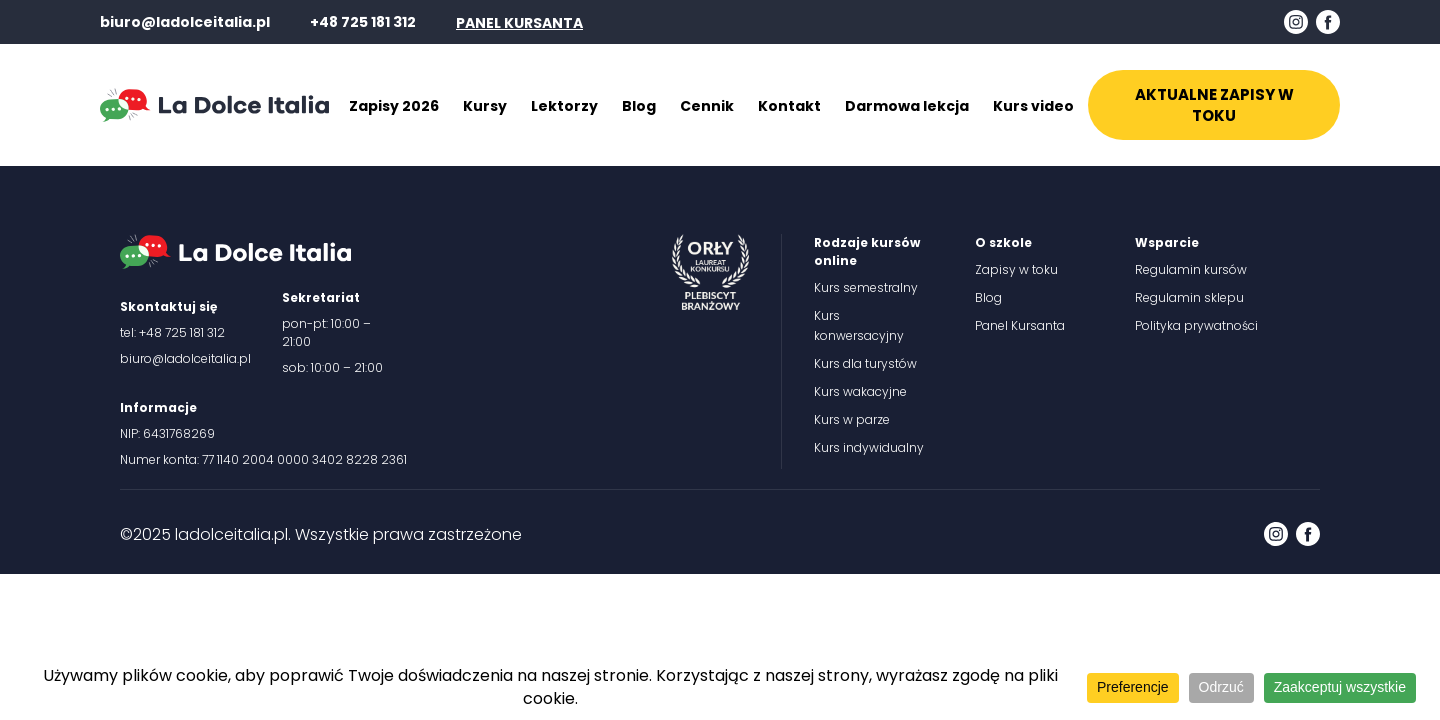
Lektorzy (564, 106)
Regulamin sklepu (1189, 297)
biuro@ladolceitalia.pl (185, 22)
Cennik (707, 106)
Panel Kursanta (1020, 325)
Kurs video (1033, 106)
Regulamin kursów (1191, 269)
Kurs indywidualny (869, 447)
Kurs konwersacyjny (859, 325)
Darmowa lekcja (907, 106)
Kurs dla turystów (865, 363)
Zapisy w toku (1016, 269)
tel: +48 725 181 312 (172, 332)
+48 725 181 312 (363, 22)
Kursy (485, 106)
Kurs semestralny (866, 287)
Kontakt (789, 106)
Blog (639, 106)
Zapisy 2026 (394, 106)
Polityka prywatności (1196, 325)
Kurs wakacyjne (860, 391)
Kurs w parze (852, 419)
